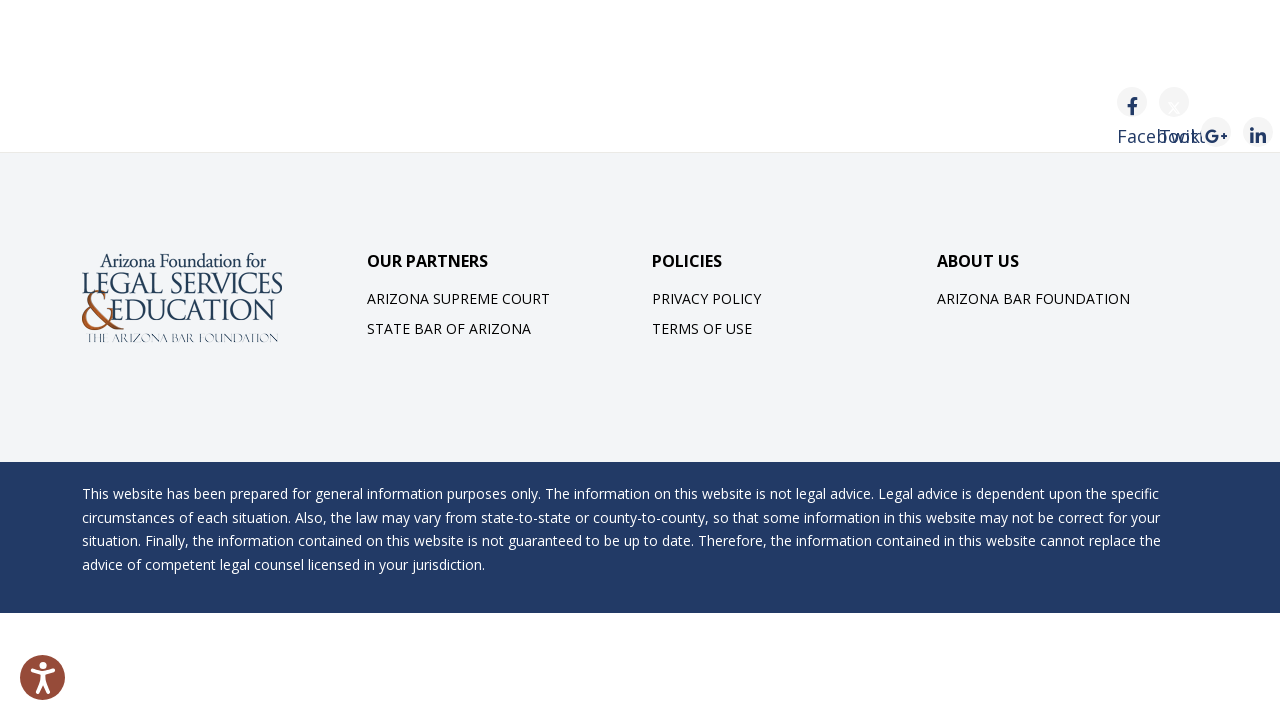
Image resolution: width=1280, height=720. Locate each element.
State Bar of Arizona (449, 328)
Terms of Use (702, 328)
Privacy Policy (706, 298)
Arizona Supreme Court (458, 298)
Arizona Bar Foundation (1033, 298)
